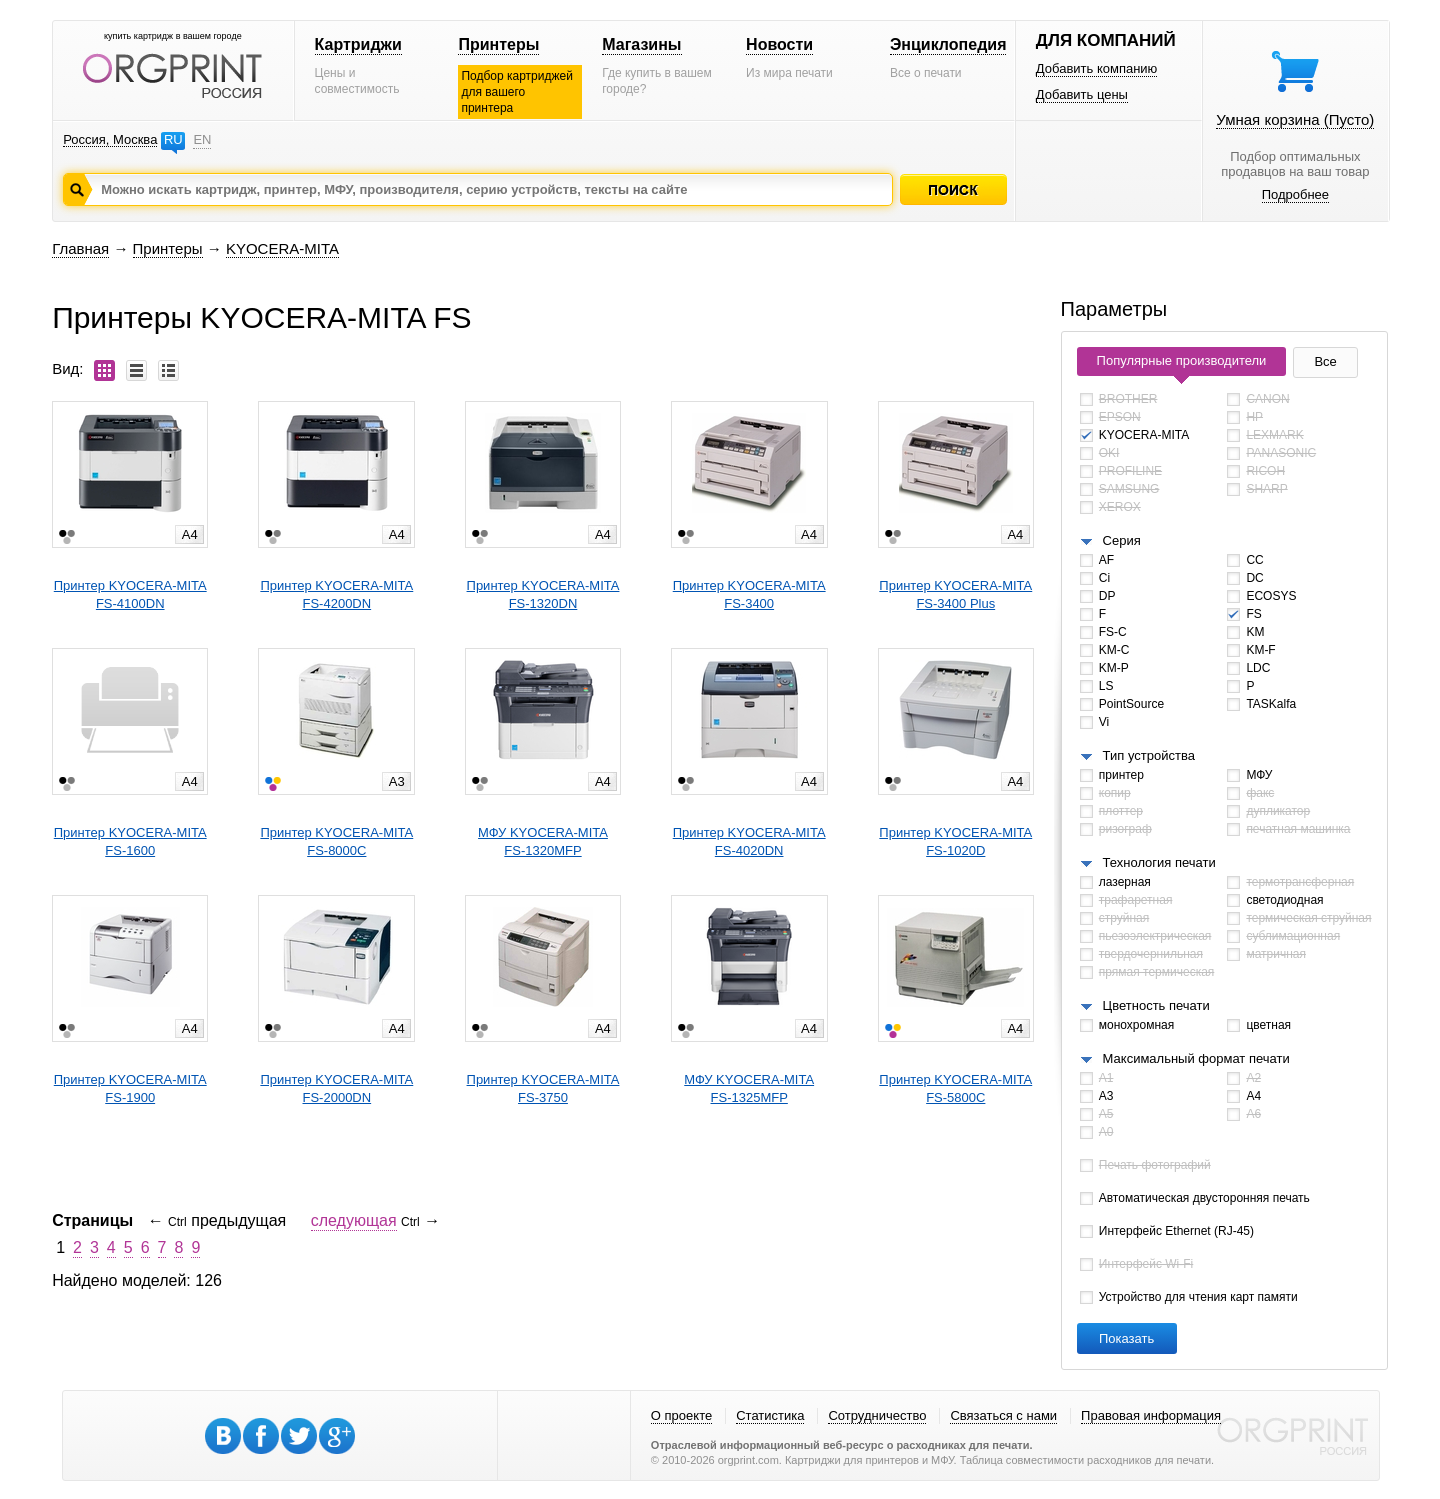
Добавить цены (1082, 94)
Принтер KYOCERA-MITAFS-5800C (955, 1088)
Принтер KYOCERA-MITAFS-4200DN (336, 594)
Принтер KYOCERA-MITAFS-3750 (543, 1088)
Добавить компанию (1097, 68)
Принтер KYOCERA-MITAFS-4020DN (749, 841)
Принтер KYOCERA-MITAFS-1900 (130, 1088)
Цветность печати (1156, 1005)
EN (202, 139)
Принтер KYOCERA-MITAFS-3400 (749, 594)
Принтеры (498, 44)
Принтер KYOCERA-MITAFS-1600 (130, 841)
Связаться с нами (1003, 1415)
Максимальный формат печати (1196, 1058)
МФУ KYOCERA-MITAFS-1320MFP (543, 841)
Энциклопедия (948, 44)
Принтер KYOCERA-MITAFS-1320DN (543, 594)
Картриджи (358, 44)
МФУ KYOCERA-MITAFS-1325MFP (749, 1088)
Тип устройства (1149, 755)
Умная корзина (1295, 119)
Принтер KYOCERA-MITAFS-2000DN (336, 1088)
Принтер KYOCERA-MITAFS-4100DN (130, 594)
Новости (779, 44)
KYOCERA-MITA (282, 248)
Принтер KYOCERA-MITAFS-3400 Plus (955, 594)
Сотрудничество (877, 1415)
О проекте (681, 1415)
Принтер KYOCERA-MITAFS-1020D (955, 841)
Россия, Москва (110, 139)
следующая (354, 1220)
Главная (80, 248)
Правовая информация (1151, 1415)
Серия (1122, 540)
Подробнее (1295, 194)
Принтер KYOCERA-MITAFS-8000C (336, 841)
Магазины (641, 44)
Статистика (770, 1415)
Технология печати (1159, 862)
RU (173, 139)
